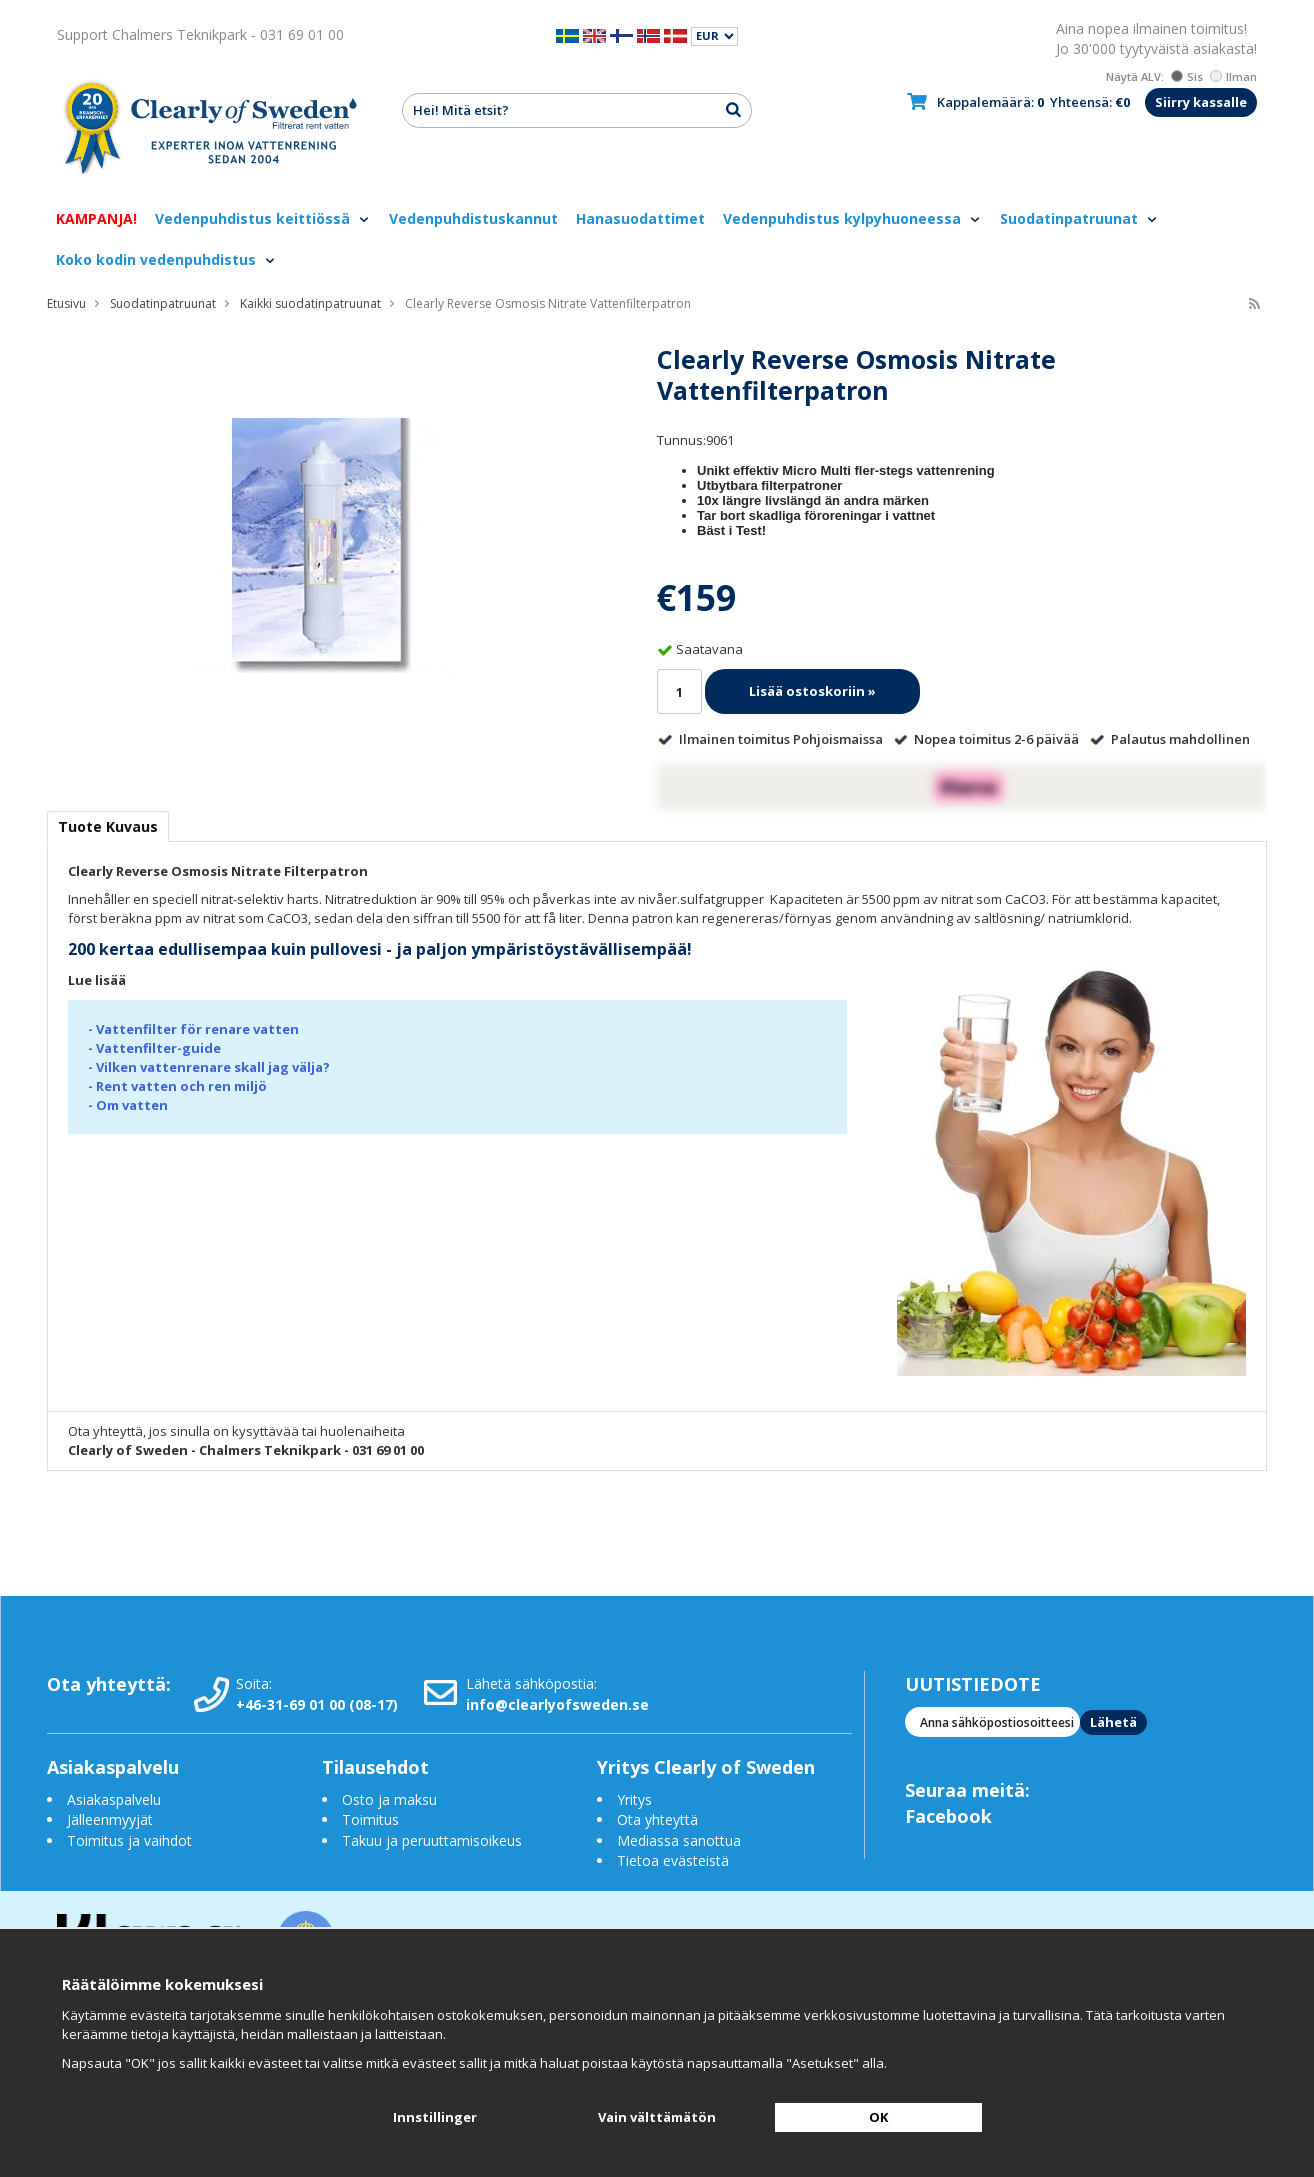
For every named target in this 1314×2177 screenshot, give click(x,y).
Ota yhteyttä (657, 1819)
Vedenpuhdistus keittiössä (263, 218)
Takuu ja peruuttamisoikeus (432, 1840)
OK (878, 2117)
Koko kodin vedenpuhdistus (166, 259)
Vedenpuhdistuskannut (473, 218)
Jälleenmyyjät (110, 1819)
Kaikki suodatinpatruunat (310, 303)
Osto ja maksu (391, 1799)
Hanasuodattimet (640, 218)
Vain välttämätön (657, 2117)
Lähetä (1113, 1722)
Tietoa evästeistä (673, 1860)
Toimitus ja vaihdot (129, 1840)
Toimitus (370, 1819)
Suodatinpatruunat (1079, 218)
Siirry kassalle (1201, 102)
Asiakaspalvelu (114, 1799)
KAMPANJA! (96, 218)
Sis (1187, 76)
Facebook (948, 1816)
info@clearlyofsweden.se (557, 1704)
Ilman (1233, 76)
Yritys (634, 1799)
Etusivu (66, 303)
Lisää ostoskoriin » (812, 691)
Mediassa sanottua (679, 1840)
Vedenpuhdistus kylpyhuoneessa (852, 218)
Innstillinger (435, 2117)
